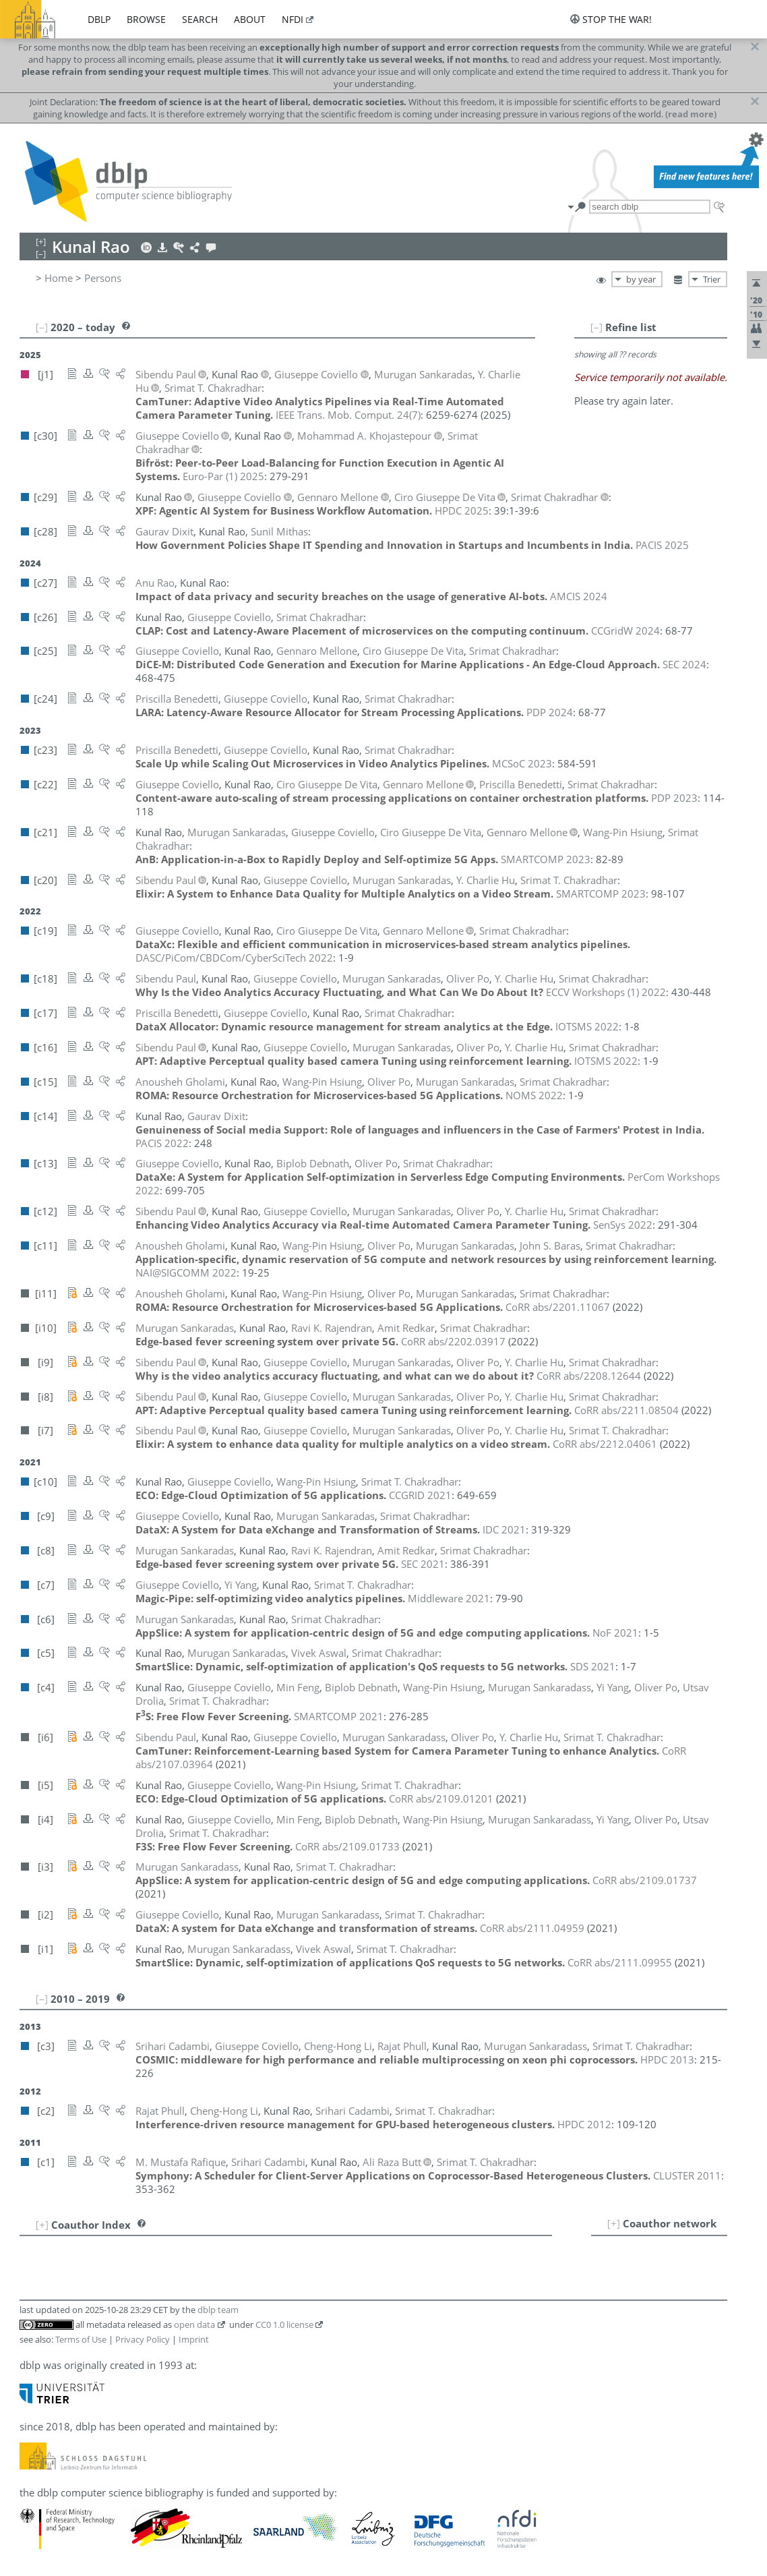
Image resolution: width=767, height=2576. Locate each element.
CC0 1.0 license (284, 2324)
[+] (613, 2223)
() (348, 414)
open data (194, 2324)
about (250, 19)
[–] (596, 327)
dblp (99, 19)
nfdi (292, 19)
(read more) (690, 114)
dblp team (218, 2310)
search (200, 19)
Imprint (194, 2339)
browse (146, 19)
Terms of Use (80, 2339)
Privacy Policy (142, 2339)
